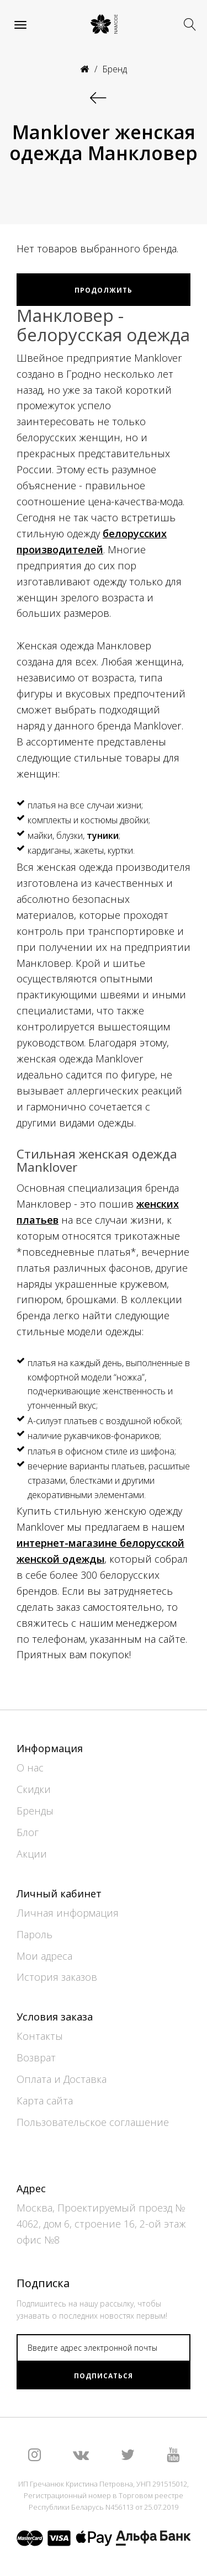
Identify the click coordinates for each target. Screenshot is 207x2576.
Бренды (35, 1810)
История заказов (57, 1976)
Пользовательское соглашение (93, 2122)
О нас (30, 1767)
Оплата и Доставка (62, 2079)
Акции (32, 1853)
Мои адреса (44, 1956)
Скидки (34, 1789)
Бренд (114, 69)
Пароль (34, 1934)
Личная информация (68, 1912)
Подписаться (103, 2376)
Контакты (40, 2036)
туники (103, 835)
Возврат (36, 2057)
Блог (28, 1832)
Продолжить (103, 290)
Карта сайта (45, 2100)
